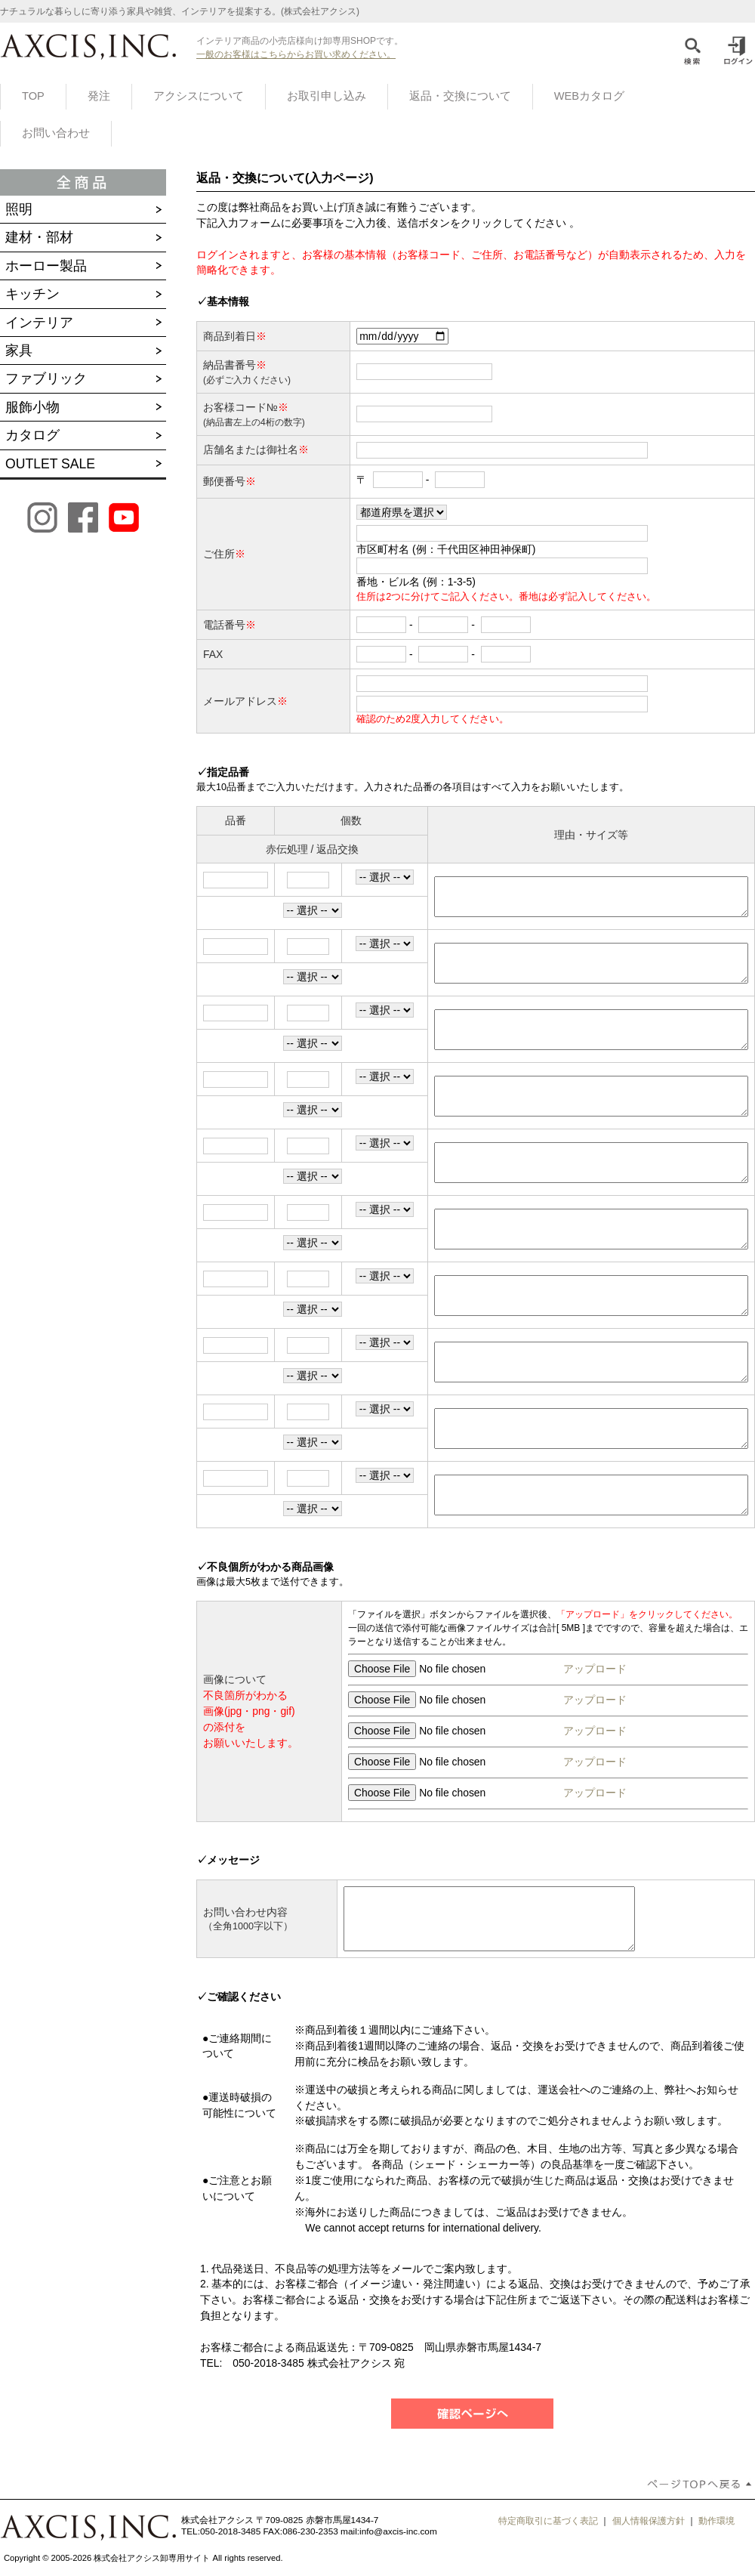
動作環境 (716, 2521)
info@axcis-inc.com (398, 2531)
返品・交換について (460, 96)
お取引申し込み (326, 96)
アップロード (593, 1669)
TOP (33, 96)
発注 (99, 96)
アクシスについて (198, 96)
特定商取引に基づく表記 (548, 2521)
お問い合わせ (56, 133)
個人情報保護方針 (648, 2521)
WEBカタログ (589, 96)
